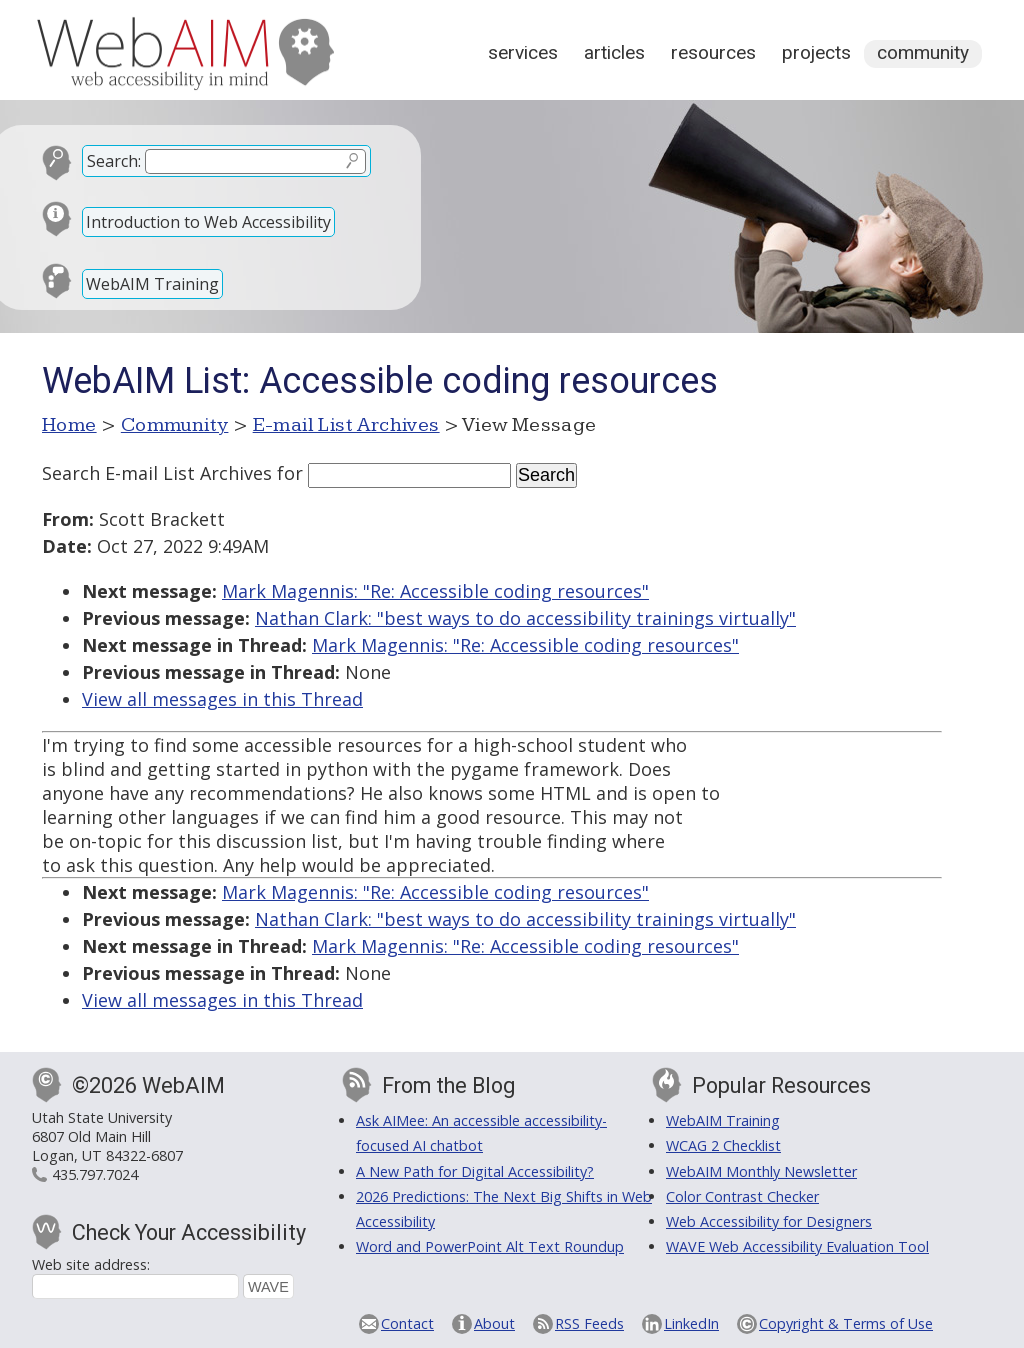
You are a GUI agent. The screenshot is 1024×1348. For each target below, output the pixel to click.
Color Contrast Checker (742, 1196)
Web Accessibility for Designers (769, 1221)
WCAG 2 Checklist (723, 1145)
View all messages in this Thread (222, 699)
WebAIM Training (152, 284)
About (494, 1323)
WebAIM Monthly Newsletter (761, 1171)
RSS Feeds (589, 1323)
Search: (114, 161)
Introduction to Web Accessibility (208, 222)
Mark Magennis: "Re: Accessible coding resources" (435, 591)
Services (523, 52)
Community (923, 52)
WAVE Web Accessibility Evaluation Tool (797, 1246)
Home (69, 425)
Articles (614, 52)
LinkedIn (691, 1323)
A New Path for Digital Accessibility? (475, 1171)
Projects (816, 52)
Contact (407, 1323)
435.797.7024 (95, 1174)
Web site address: (91, 1264)
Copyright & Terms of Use (846, 1323)
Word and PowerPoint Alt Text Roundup (490, 1246)
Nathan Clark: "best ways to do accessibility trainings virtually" (525, 618)
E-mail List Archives (346, 425)
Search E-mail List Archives (157, 473)
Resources (713, 52)
